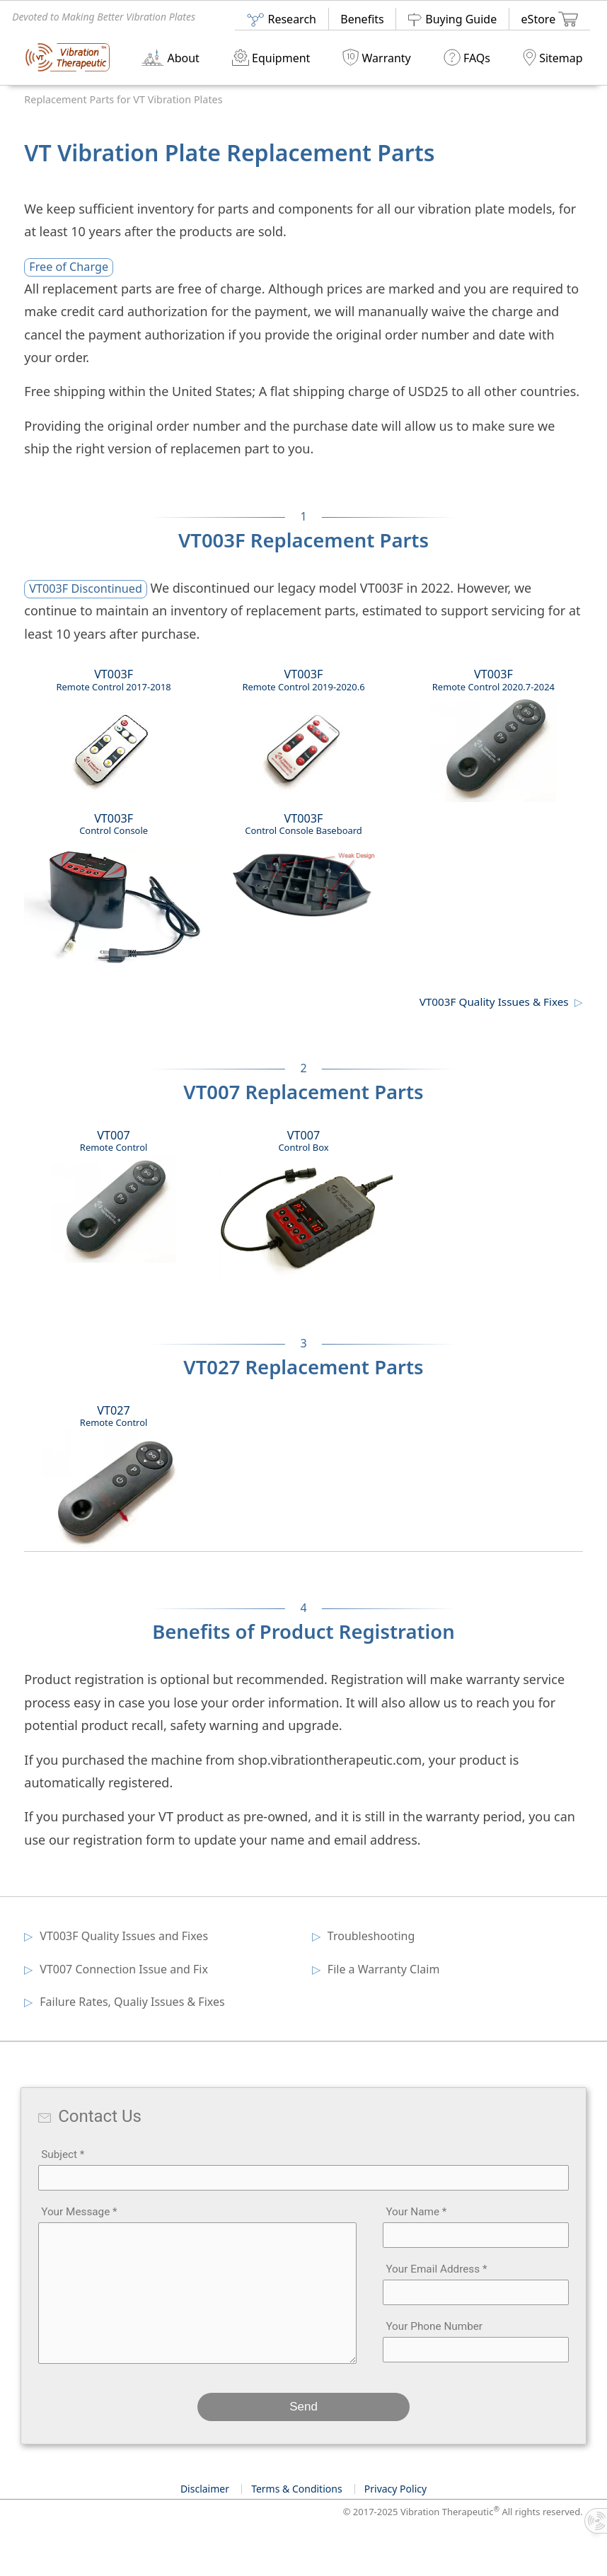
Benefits (361, 19)
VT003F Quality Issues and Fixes (124, 1936)
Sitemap (553, 57)
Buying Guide (452, 19)
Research (281, 19)
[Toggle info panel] (596, 2521)
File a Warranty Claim (384, 1969)
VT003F (113, 738)
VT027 (113, 1477)
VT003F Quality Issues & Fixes (494, 1001)
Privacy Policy (395, 2489)
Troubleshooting (372, 1936)
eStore (550, 18)
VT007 (113, 1195)
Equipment (271, 57)
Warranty (376, 57)
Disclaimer (204, 2489)
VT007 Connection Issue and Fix (124, 1969)
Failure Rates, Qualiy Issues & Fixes (132, 2001)
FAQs (467, 57)
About (170, 57)
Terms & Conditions (296, 2489)
